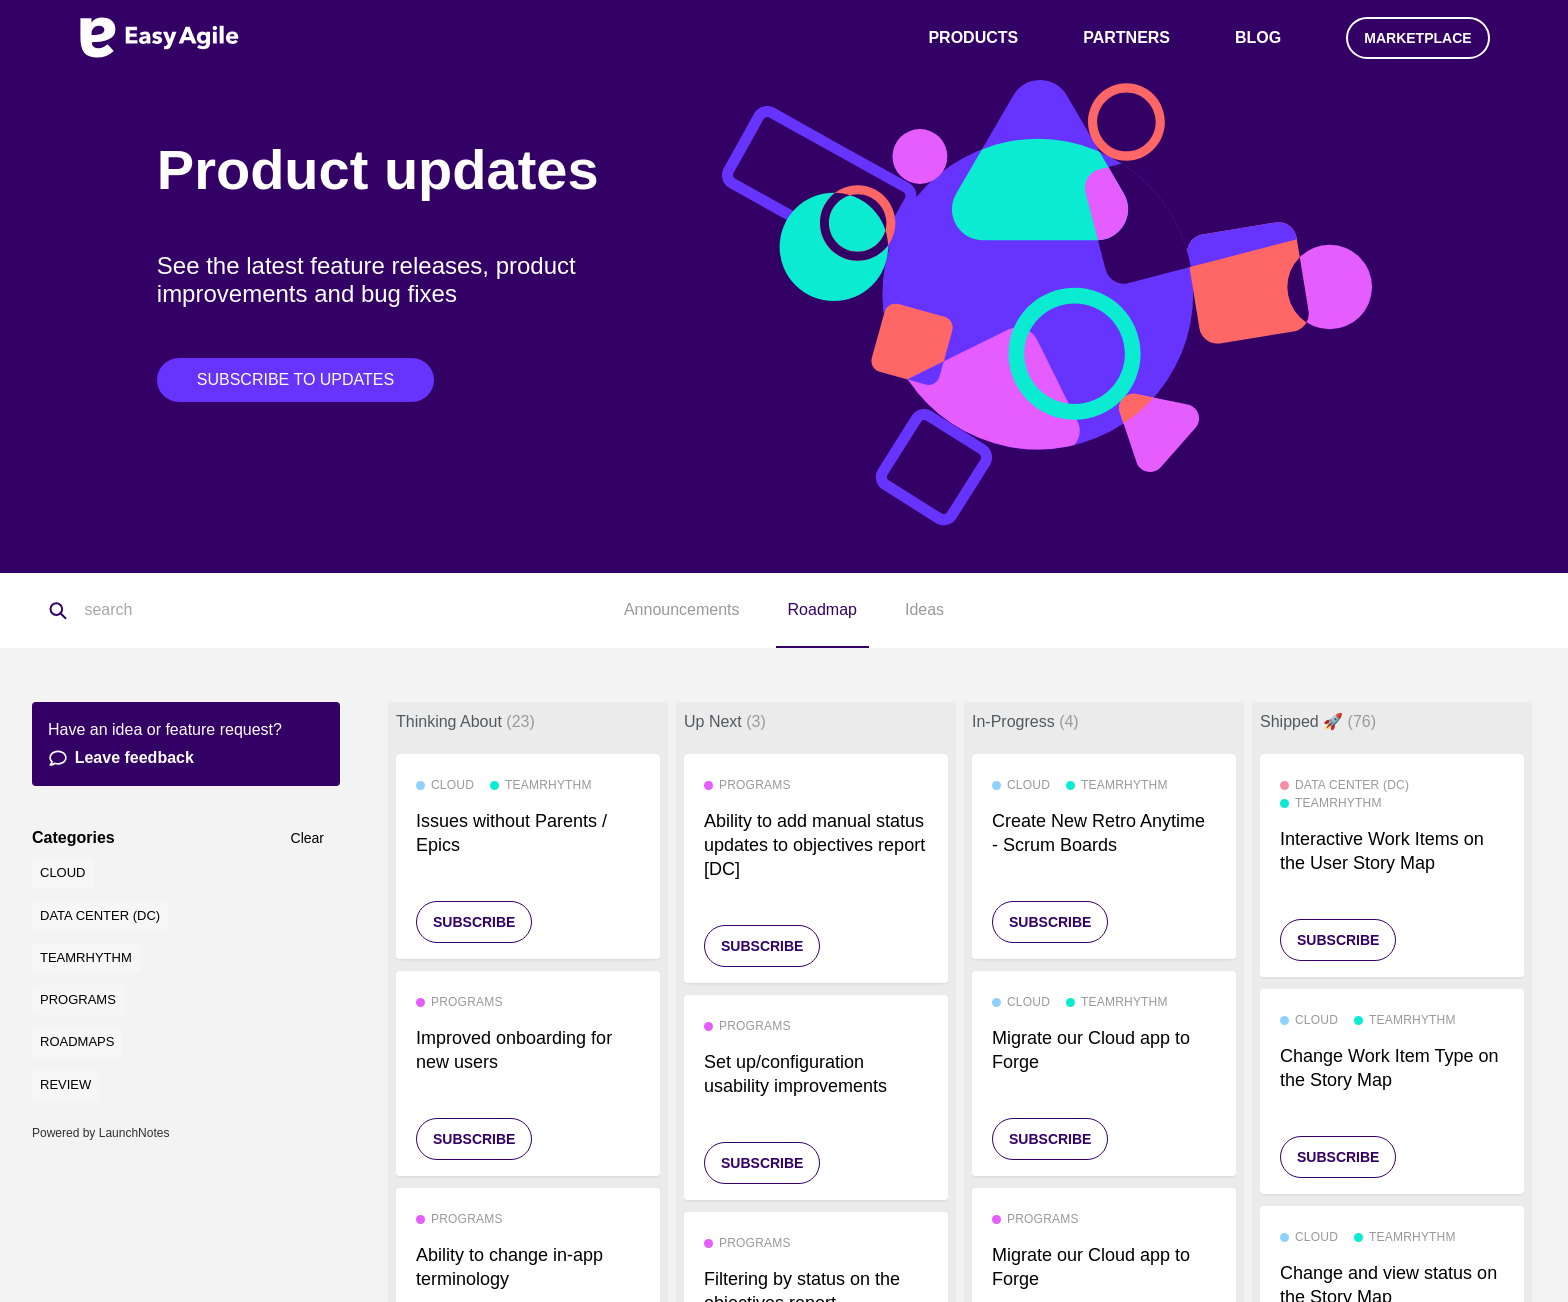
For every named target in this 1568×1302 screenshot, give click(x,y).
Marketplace (1417, 38)
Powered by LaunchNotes (100, 1133)
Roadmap (822, 609)
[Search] (184, 611)
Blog (1258, 37)
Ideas (924, 609)
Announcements (682, 609)
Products (973, 37)
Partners (1126, 37)
